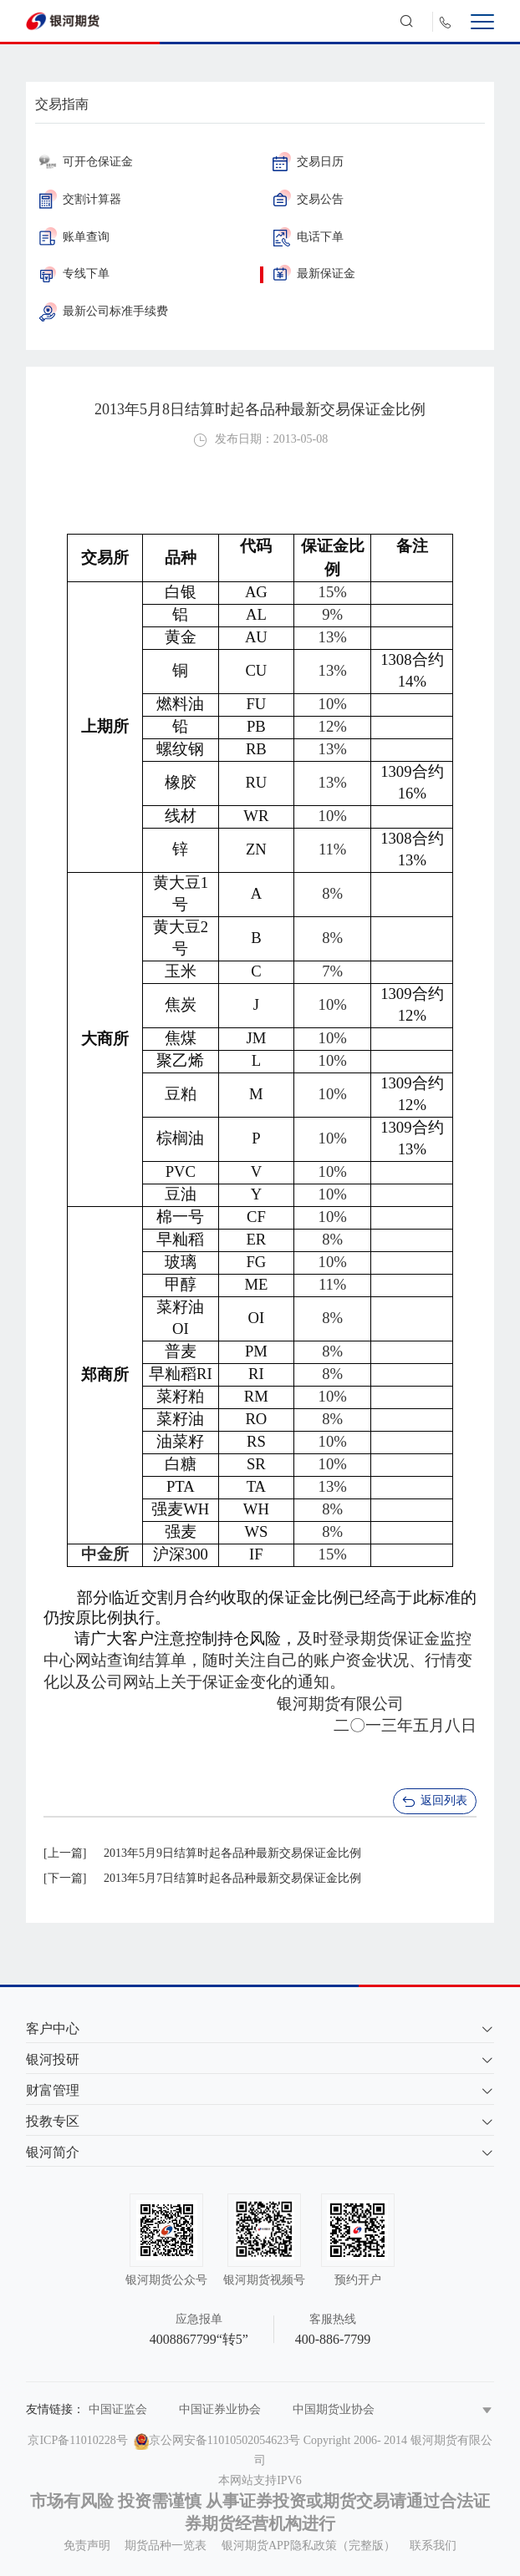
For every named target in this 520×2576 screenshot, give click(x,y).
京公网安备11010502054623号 (224, 2440)
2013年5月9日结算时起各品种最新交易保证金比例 (232, 1853)
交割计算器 (79, 199)
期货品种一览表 (165, 2545)
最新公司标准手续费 (103, 311)
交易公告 (308, 199)
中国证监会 (118, 2409)
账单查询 (74, 237)
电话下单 (308, 237)
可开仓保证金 (85, 161)
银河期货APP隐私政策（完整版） (308, 2545)
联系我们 (433, 2545)
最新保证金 (314, 273)
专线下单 (74, 273)
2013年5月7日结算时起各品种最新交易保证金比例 (232, 1878)
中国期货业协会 (334, 2409)
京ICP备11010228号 (77, 2440)
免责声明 (87, 2545)
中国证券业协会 (220, 2409)
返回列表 (434, 1801)
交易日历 (308, 161)
